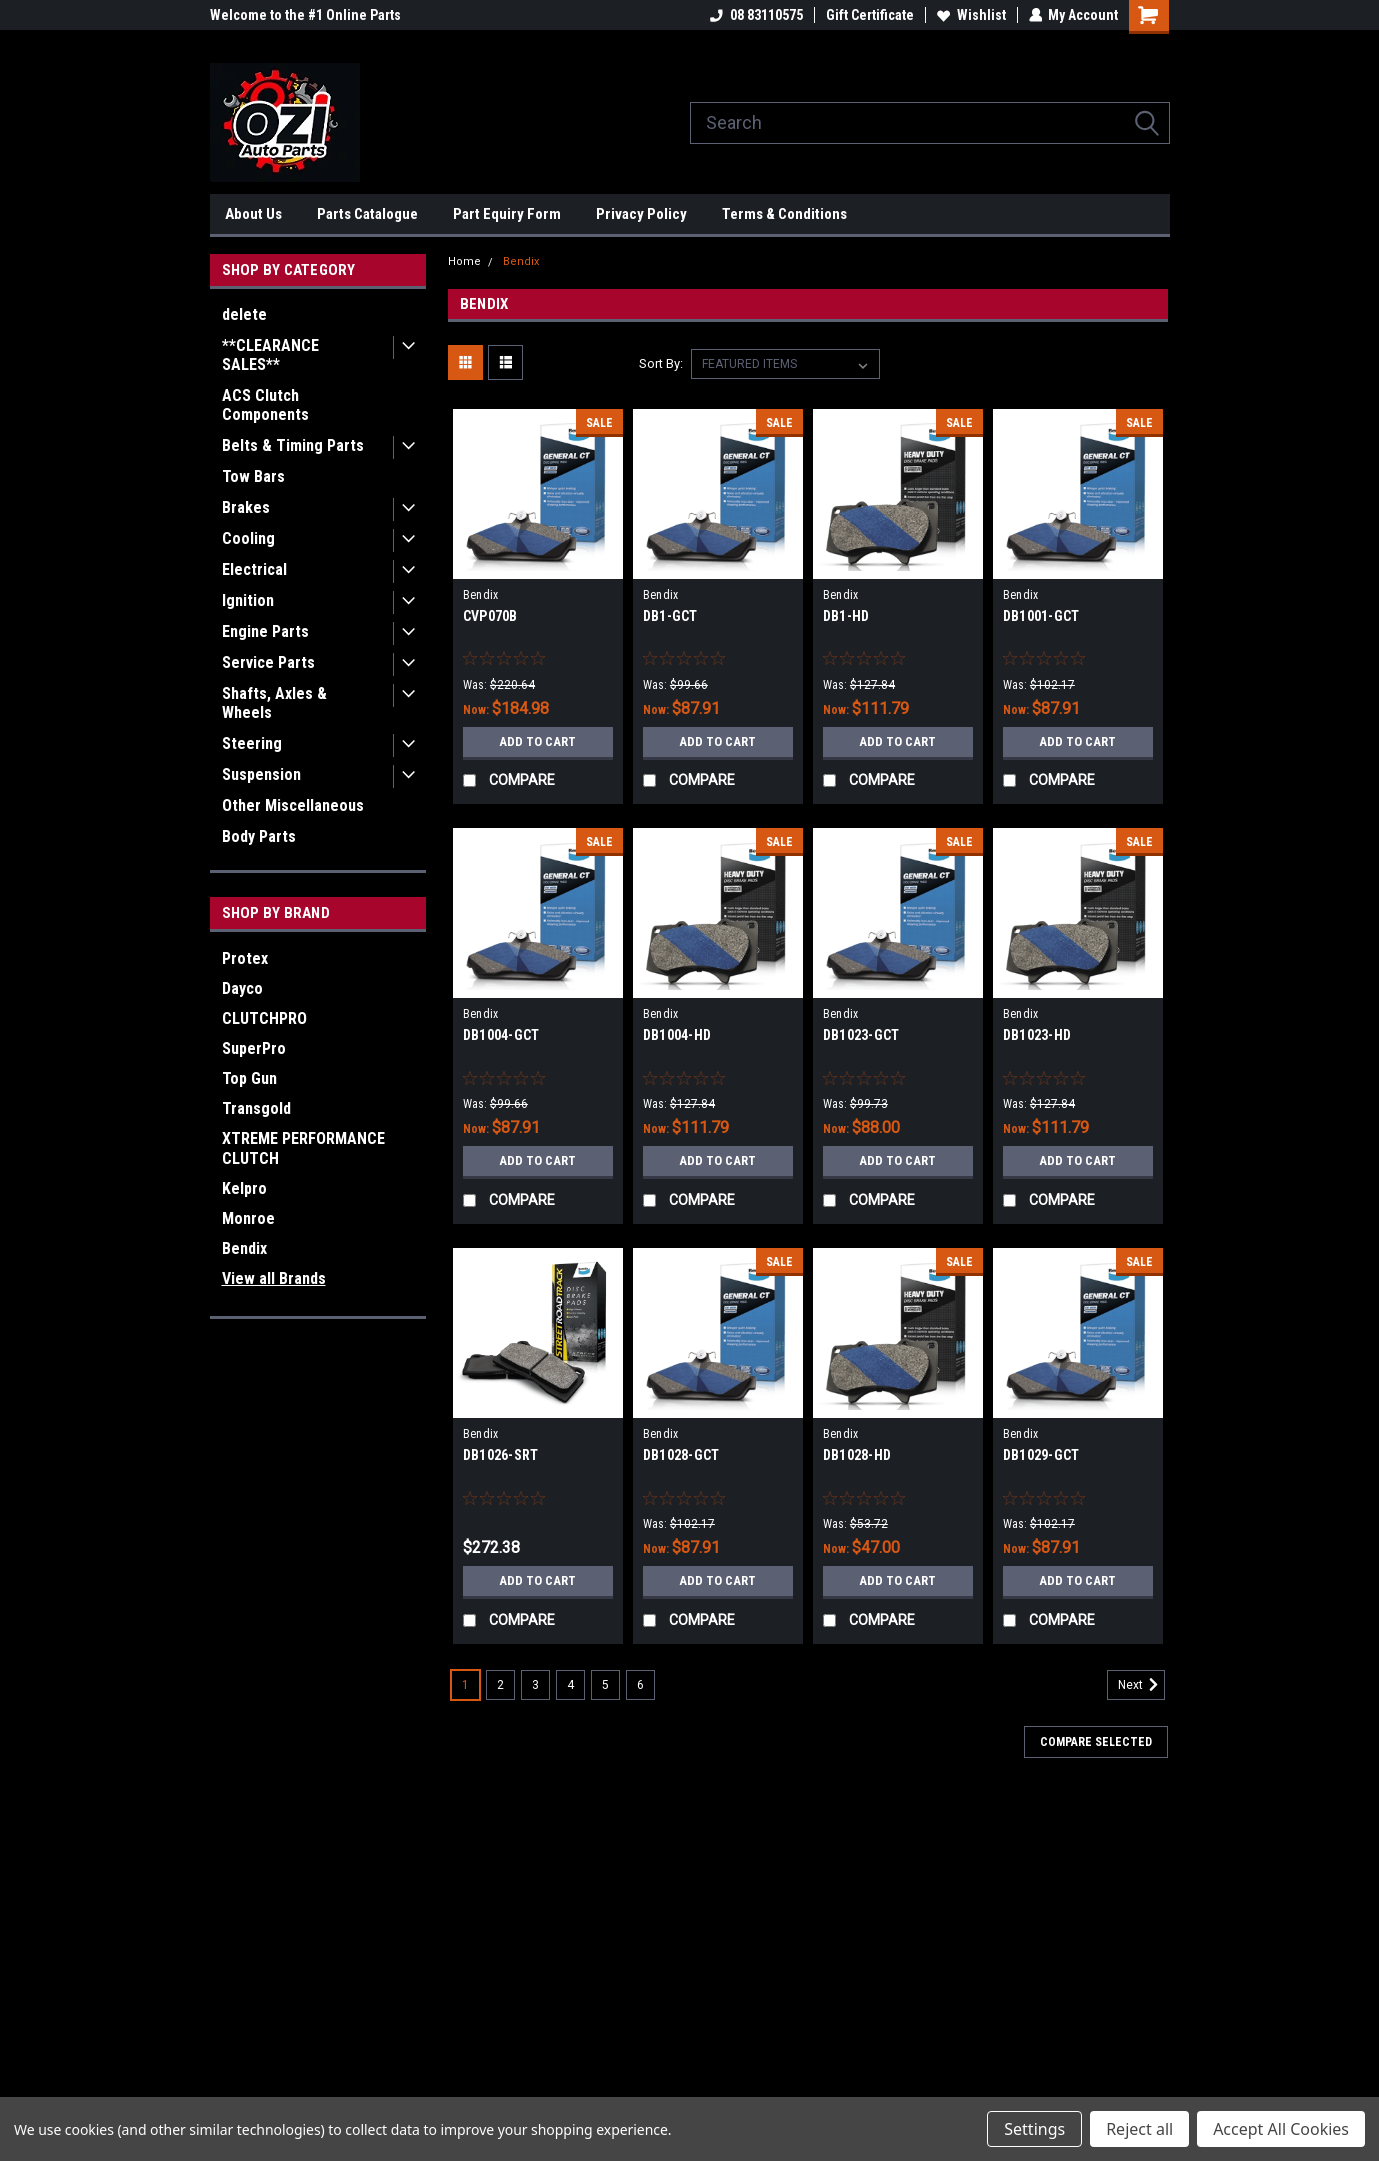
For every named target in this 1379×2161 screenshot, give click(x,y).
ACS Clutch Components (265, 405)
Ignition (248, 600)
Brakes (246, 507)
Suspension (261, 774)
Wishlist (970, 15)
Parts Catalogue (367, 214)
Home (464, 261)
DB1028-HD (857, 1455)
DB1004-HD (677, 1035)
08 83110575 (755, 15)
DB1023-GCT (861, 1035)
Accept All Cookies (1281, 2129)
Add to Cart (537, 742)
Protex (245, 958)
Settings (1034, 2129)
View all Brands (274, 1278)
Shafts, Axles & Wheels (274, 703)
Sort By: (661, 363)
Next (1141, 1685)
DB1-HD (846, 616)
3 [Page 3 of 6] (535, 1685)
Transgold (256, 1108)
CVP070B (490, 616)
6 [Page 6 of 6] (640, 1685)
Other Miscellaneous (293, 805)
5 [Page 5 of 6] (605, 1685)
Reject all (1139, 2129)
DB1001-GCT (1041, 616)
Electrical (254, 569)
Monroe (248, 1218)
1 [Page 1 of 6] (465, 1685)
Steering (252, 743)
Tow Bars (253, 476)
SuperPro (254, 1048)
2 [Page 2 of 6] (500, 1685)
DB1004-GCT (501, 1035)
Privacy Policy (641, 214)
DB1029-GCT (1041, 1455)
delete (244, 314)
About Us (253, 214)
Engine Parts (265, 631)
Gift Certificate (869, 15)
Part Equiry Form (507, 214)
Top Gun (249, 1078)
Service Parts (268, 662)
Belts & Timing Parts (293, 445)
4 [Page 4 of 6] (570, 1685)
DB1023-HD (1037, 1035)
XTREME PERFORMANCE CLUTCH (303, 1148)
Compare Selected (1096, 1742)
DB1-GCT (670, 616)
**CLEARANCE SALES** (270, 355)
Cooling (248, 538)
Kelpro (244, 1188)
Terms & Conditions (784, 214)
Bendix (244, 1248)
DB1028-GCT (681, 1455)
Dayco (242, 988)
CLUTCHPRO (264, 1018)
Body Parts (259, 836)
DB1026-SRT (501, 1455)
